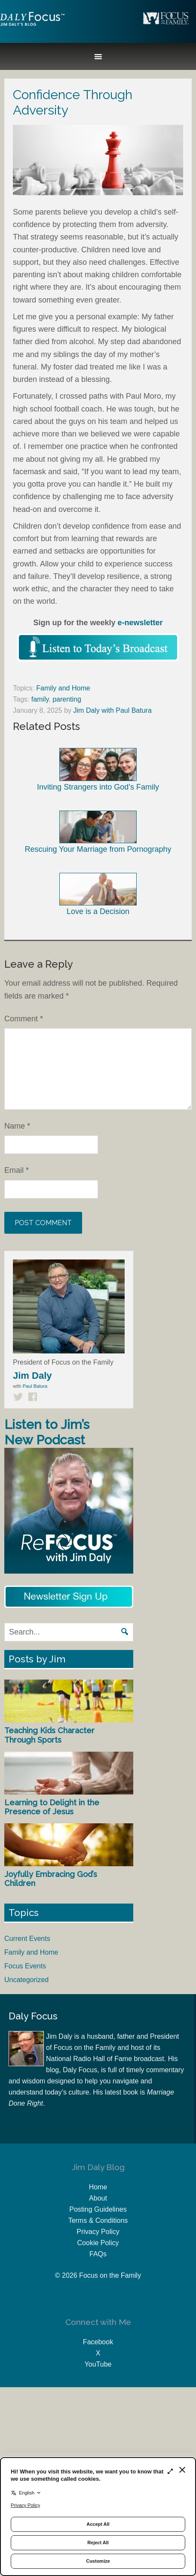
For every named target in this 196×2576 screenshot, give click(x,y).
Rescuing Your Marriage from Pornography (97, 832)
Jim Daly (32, 26)
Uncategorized (26, 1979)
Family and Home (63, 688)
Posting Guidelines (97, 2209)
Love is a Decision (98, 894)
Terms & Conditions (98, 2220)
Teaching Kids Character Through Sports (49, 1735)
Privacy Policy (98, 2231)
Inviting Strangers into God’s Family (98, 769)
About (98, 2198)
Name (17, 1126)
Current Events (27, 1938)
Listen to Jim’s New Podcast (46, 1432)
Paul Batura (35, 1386)
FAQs (98, 2254)
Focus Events (25, 1966)
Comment (23, 1018)
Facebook (98, 2342)
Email (16, 1170)
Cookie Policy (98, 2242)
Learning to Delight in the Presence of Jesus (51, 1807)
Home (98, 2187)
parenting (66, 699)
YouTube (98, 2364)
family (40, 699)
